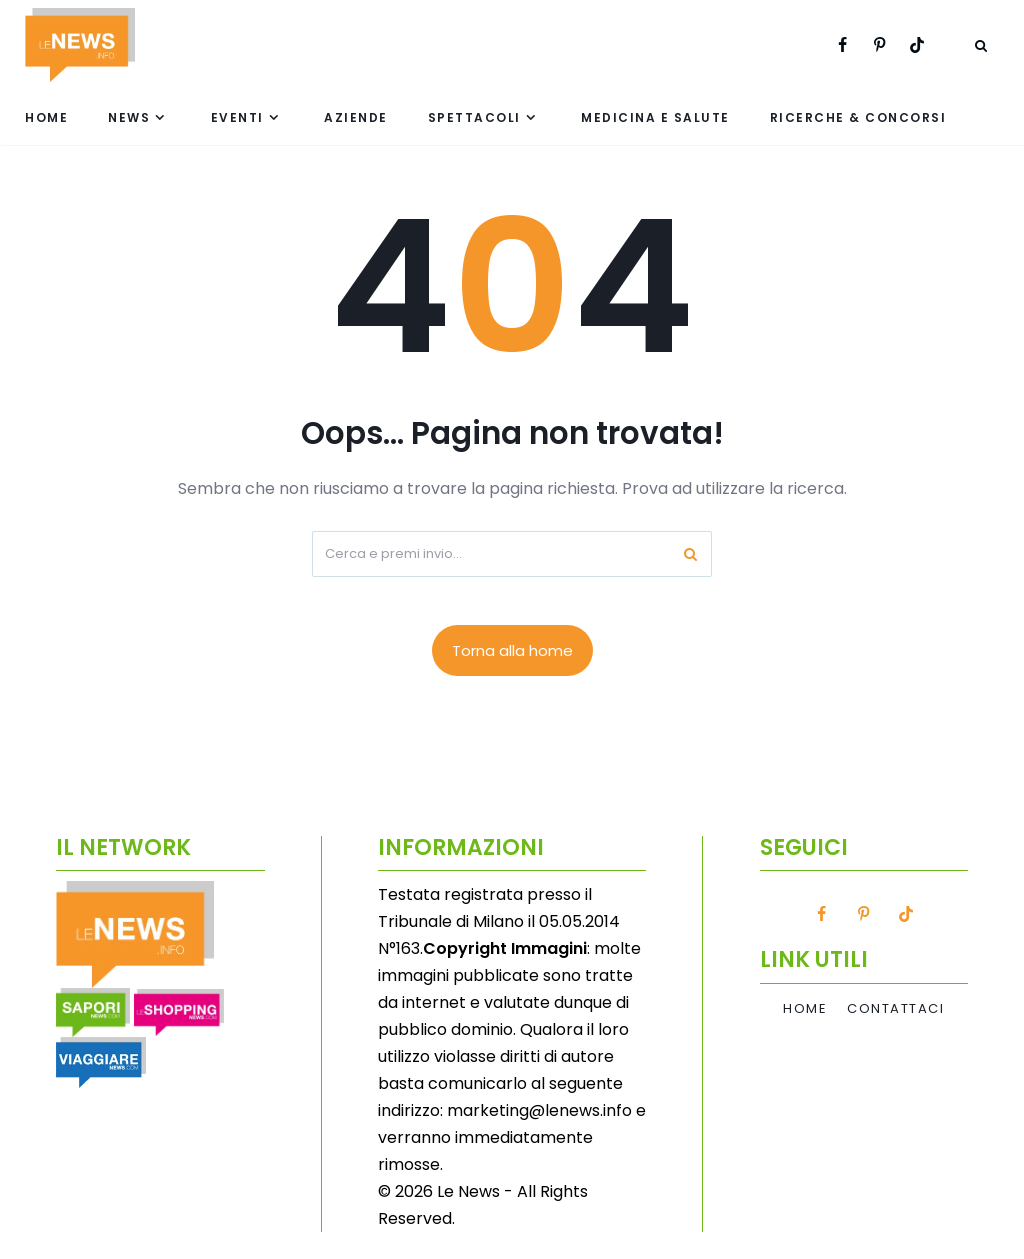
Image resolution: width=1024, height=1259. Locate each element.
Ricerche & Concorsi (858, 117)
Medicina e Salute (655, 117)
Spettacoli (474, 117)
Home (46, 117)
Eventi (237, 117)
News (129, 117)
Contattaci (895, 1009)
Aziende (356, 117)
